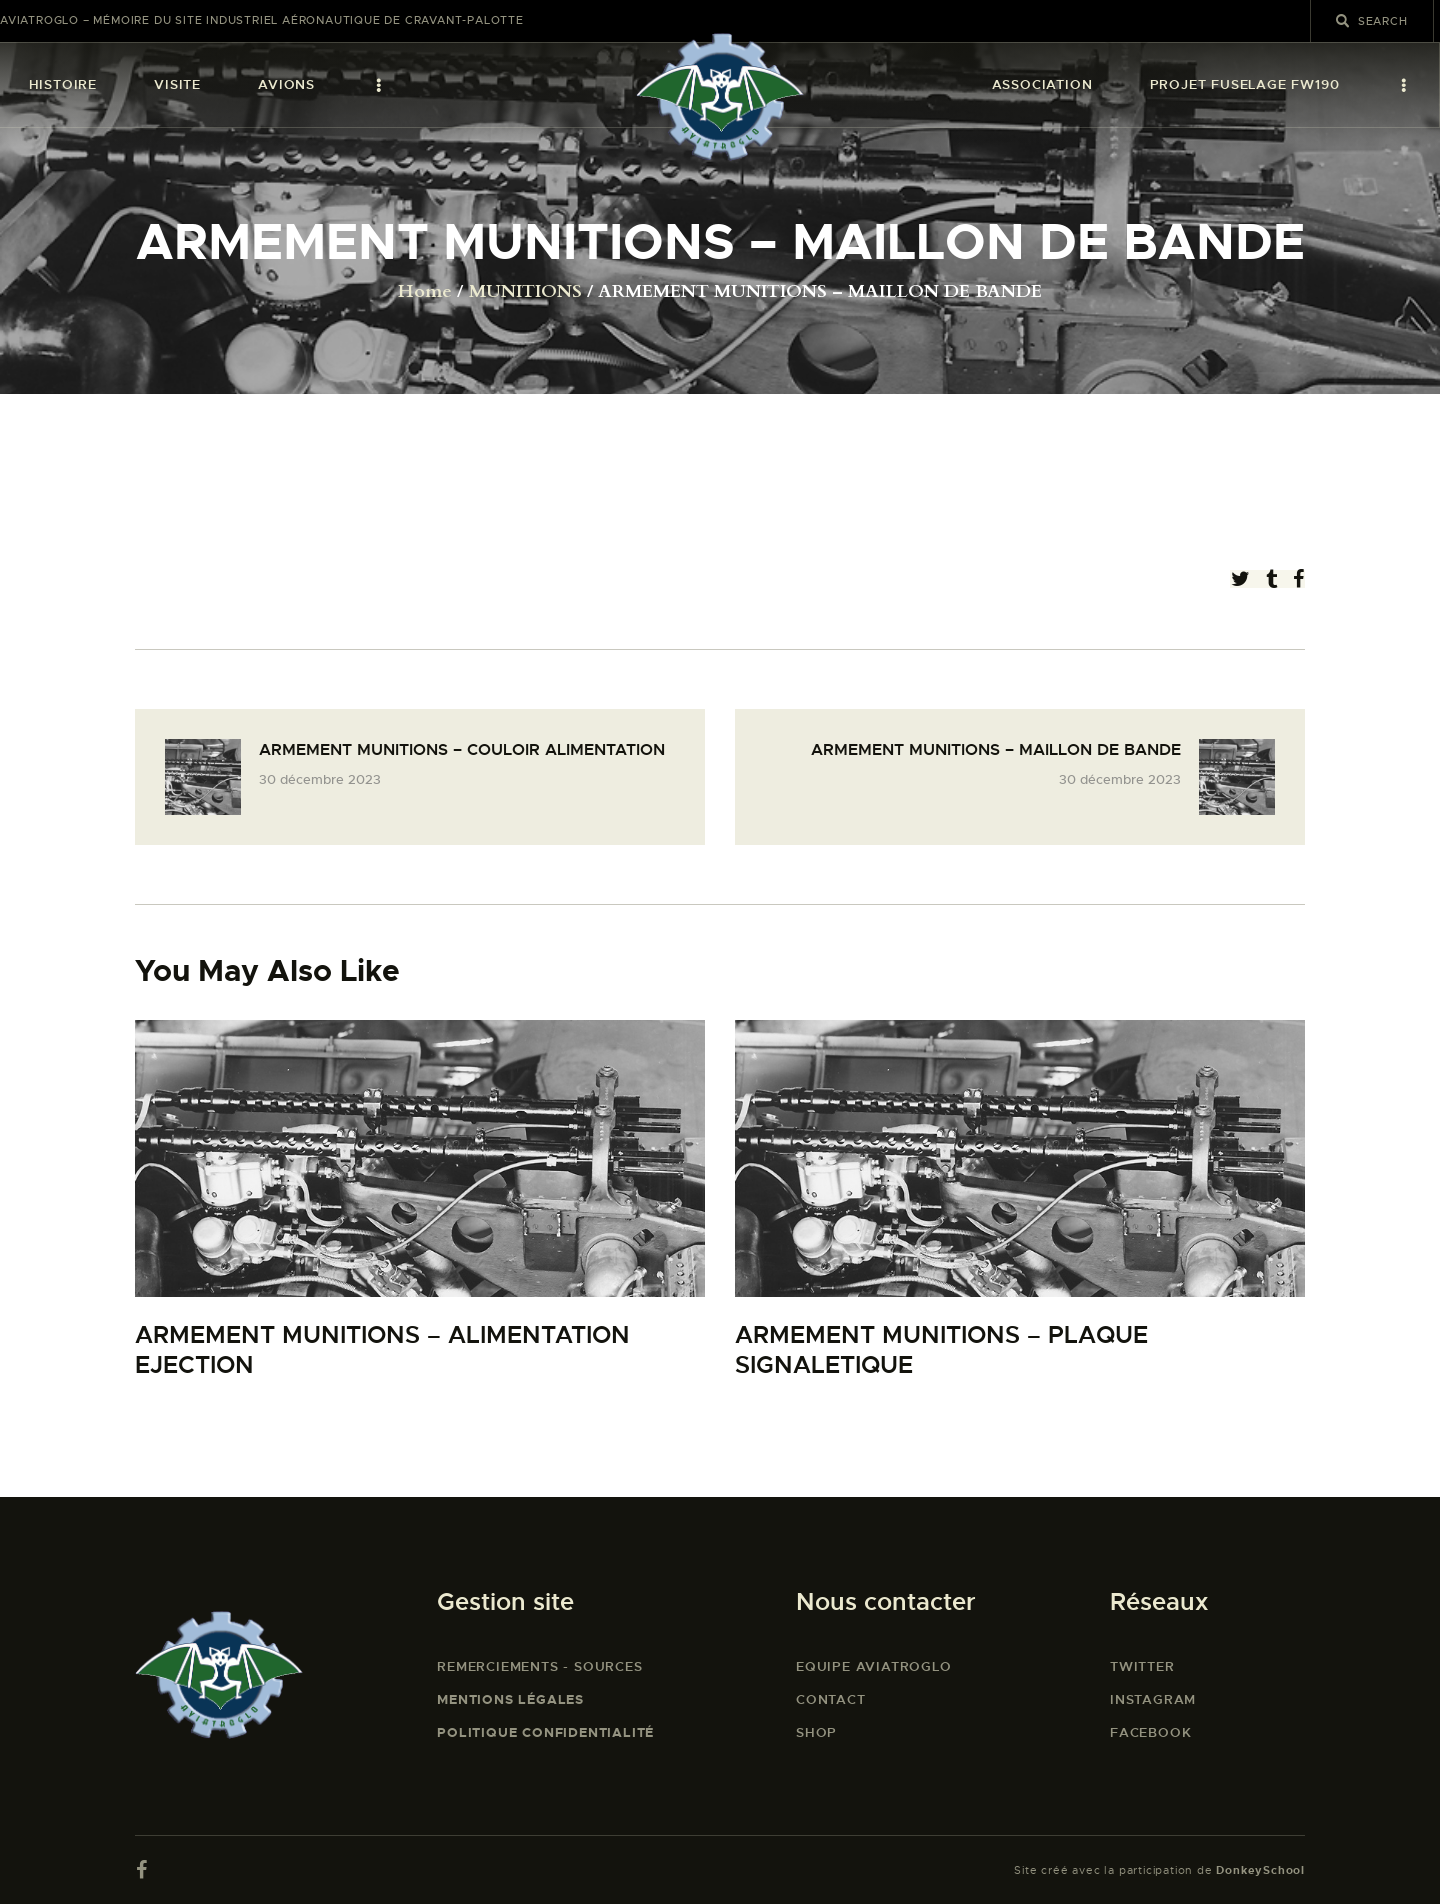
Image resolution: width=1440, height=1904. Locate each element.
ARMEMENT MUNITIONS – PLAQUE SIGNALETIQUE (941, 1350)
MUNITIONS (525, 292)
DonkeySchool (1260, 1870)
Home (425, 292)
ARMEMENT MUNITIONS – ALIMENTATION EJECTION (382, 1350)
